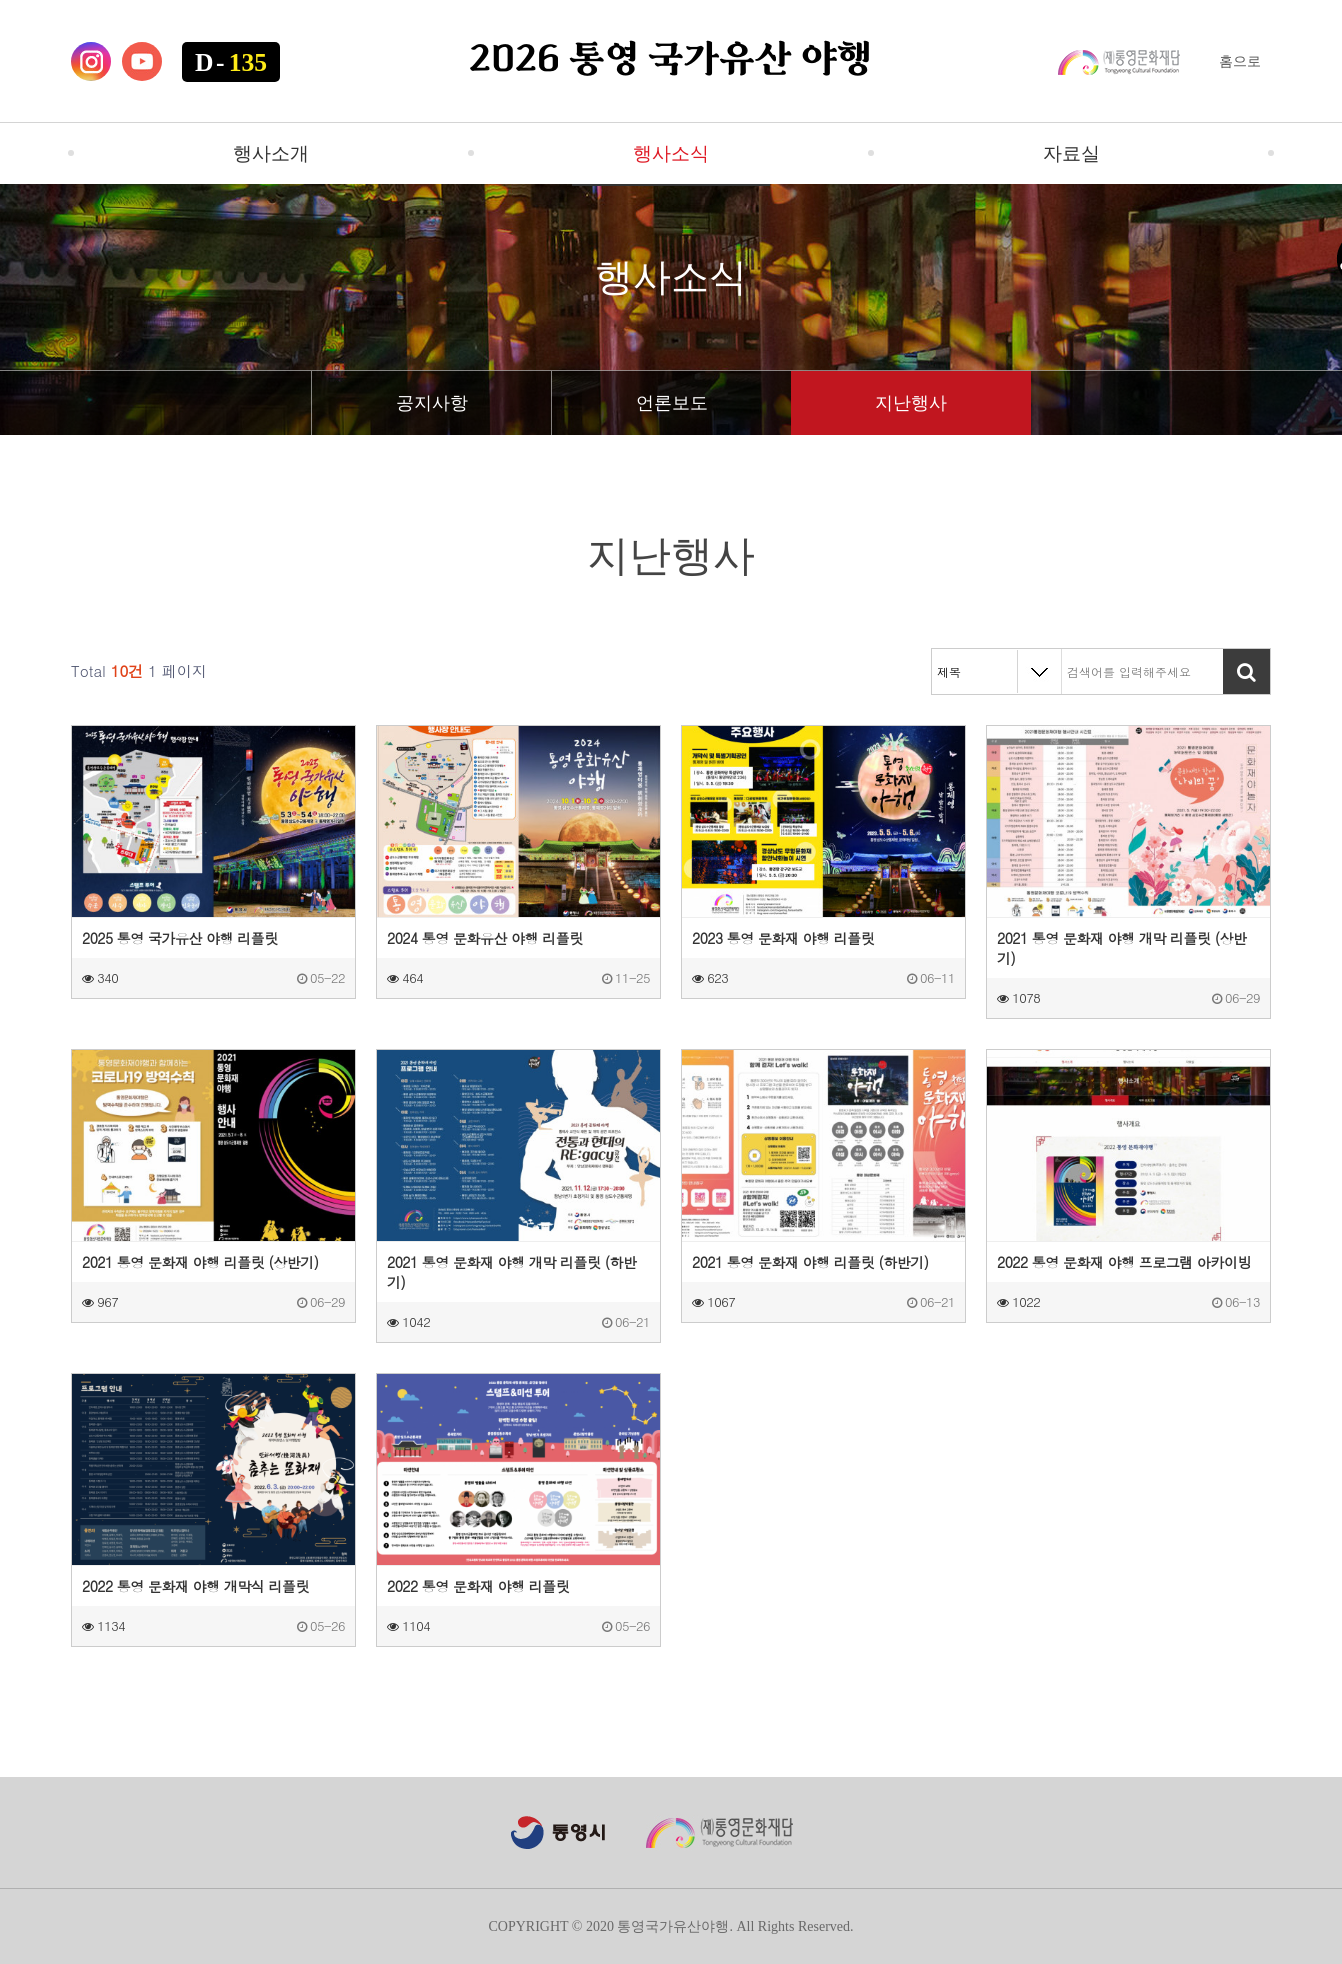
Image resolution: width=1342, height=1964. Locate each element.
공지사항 (432, 403)
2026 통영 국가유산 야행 (671, 61)
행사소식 (671, 153)
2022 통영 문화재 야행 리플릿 (478, 1586)
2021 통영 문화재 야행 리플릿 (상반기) (200, 1262)
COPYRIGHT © (535, 1926)
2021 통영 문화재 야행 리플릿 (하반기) (810, 1262)
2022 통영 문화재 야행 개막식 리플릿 (195, 1586)
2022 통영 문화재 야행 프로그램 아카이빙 (1124, 1262)
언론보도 (672, 403)
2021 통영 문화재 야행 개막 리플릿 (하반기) (511, 1272)
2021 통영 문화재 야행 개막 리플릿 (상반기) (1121, 948)
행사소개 (271, 153)
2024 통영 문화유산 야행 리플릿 (485, 938)
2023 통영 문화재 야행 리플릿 (783, 938)
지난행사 (911, 403)
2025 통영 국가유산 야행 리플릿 (180, 938)
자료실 (1071, 153)
